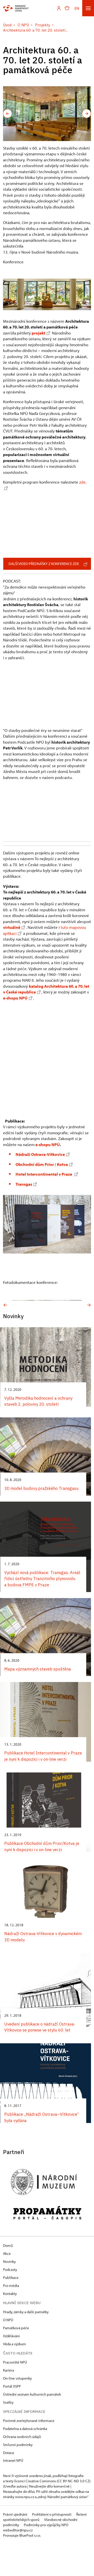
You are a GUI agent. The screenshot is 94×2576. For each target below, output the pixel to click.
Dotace (8, 2484)
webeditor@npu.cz (18, 2562)
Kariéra (8, 2402)
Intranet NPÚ (13, 2492)
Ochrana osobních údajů (22, 2468)
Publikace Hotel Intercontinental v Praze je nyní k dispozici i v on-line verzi (38, 1787)
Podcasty (10, 2301)
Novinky (9, 2293)
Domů (8, 2277)
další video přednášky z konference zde (48, 563)
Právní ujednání (15, 2546)
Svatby (8, 2434)
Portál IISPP (12, 2418)
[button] (7, 113)
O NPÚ (8, 2351)
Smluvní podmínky (18, 2476)
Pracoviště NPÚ (15, 2394)
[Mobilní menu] (88, 8)
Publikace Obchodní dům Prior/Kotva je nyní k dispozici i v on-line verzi (42, 1879)
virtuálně (14, 927)
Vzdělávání (11, 2368)
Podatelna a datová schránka (25, 2460)
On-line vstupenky (17, 2410)
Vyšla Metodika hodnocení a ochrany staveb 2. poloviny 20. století (39, 1430)
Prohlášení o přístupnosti (52, 2546)
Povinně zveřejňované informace (28, 2452)
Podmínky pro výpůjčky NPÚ (46, 2556)
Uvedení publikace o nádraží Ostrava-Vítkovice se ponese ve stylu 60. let (40, 2059)
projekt (41, 332)
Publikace (11, 2309)
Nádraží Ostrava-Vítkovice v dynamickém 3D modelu (29, 1969)
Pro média (11, 2317)
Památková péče (16, 2360)
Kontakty (10, 2325)
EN (76, 8)
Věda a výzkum (14, 2376)
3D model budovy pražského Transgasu (42, 1517)
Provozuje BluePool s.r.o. (22, 2567)
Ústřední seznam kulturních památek (32, 2426)
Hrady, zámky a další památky (26, 2343)
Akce (7, 2285)
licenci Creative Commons (35, 2513)
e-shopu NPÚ (47, 1144)
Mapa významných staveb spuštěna (38, 1697)
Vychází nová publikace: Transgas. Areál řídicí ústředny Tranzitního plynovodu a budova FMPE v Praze (42, 1607)
